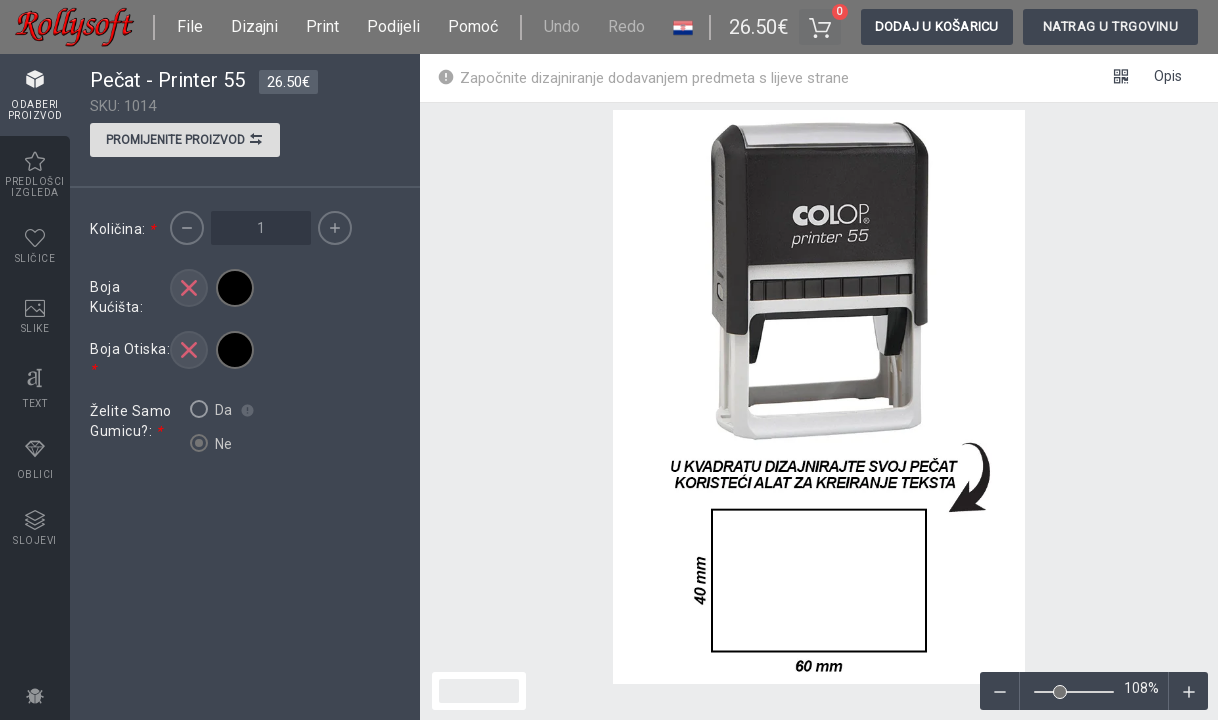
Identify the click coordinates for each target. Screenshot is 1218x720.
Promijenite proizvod (185, 142)
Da (211, 409)
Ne (211, 443)
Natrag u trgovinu (1111, 26)
